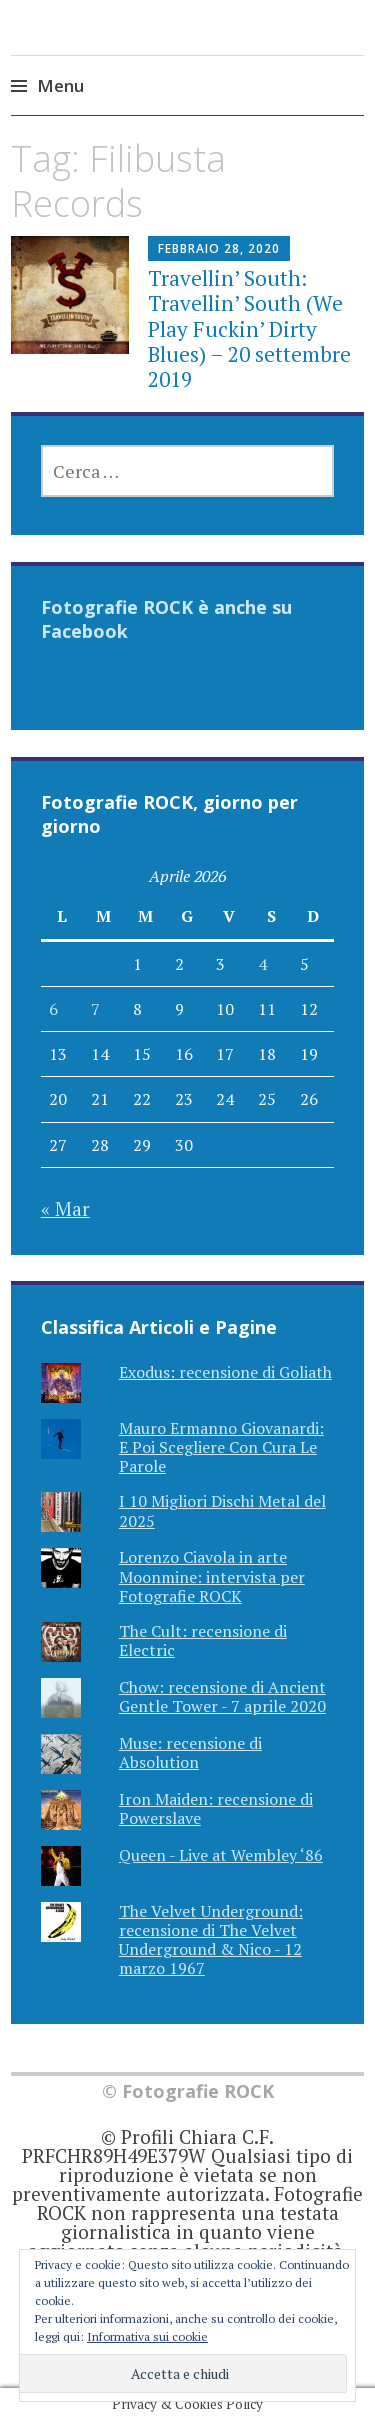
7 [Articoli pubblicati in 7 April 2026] (95, 1009)
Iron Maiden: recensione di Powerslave (216, 1808)
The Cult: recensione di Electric (203, 1640)
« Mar (65, 1208)
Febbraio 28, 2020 (219, 248)
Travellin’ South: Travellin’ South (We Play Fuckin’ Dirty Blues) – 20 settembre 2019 (249, 328)
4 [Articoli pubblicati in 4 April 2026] (262, 964)
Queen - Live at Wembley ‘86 (221, 1855)
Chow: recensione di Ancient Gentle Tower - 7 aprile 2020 (222, 1696)
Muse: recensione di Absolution (190, 1752)
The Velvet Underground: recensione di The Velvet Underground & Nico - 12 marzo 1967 (211, 1940)
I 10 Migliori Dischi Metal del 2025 (222, 1510)
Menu (60, 85)
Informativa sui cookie (147, 2336)
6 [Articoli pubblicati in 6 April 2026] (53, 1009)
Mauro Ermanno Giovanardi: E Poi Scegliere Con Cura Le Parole (221, 1447)
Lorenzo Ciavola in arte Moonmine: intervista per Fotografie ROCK (212, 1576)
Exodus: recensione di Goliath (225, 1372)
